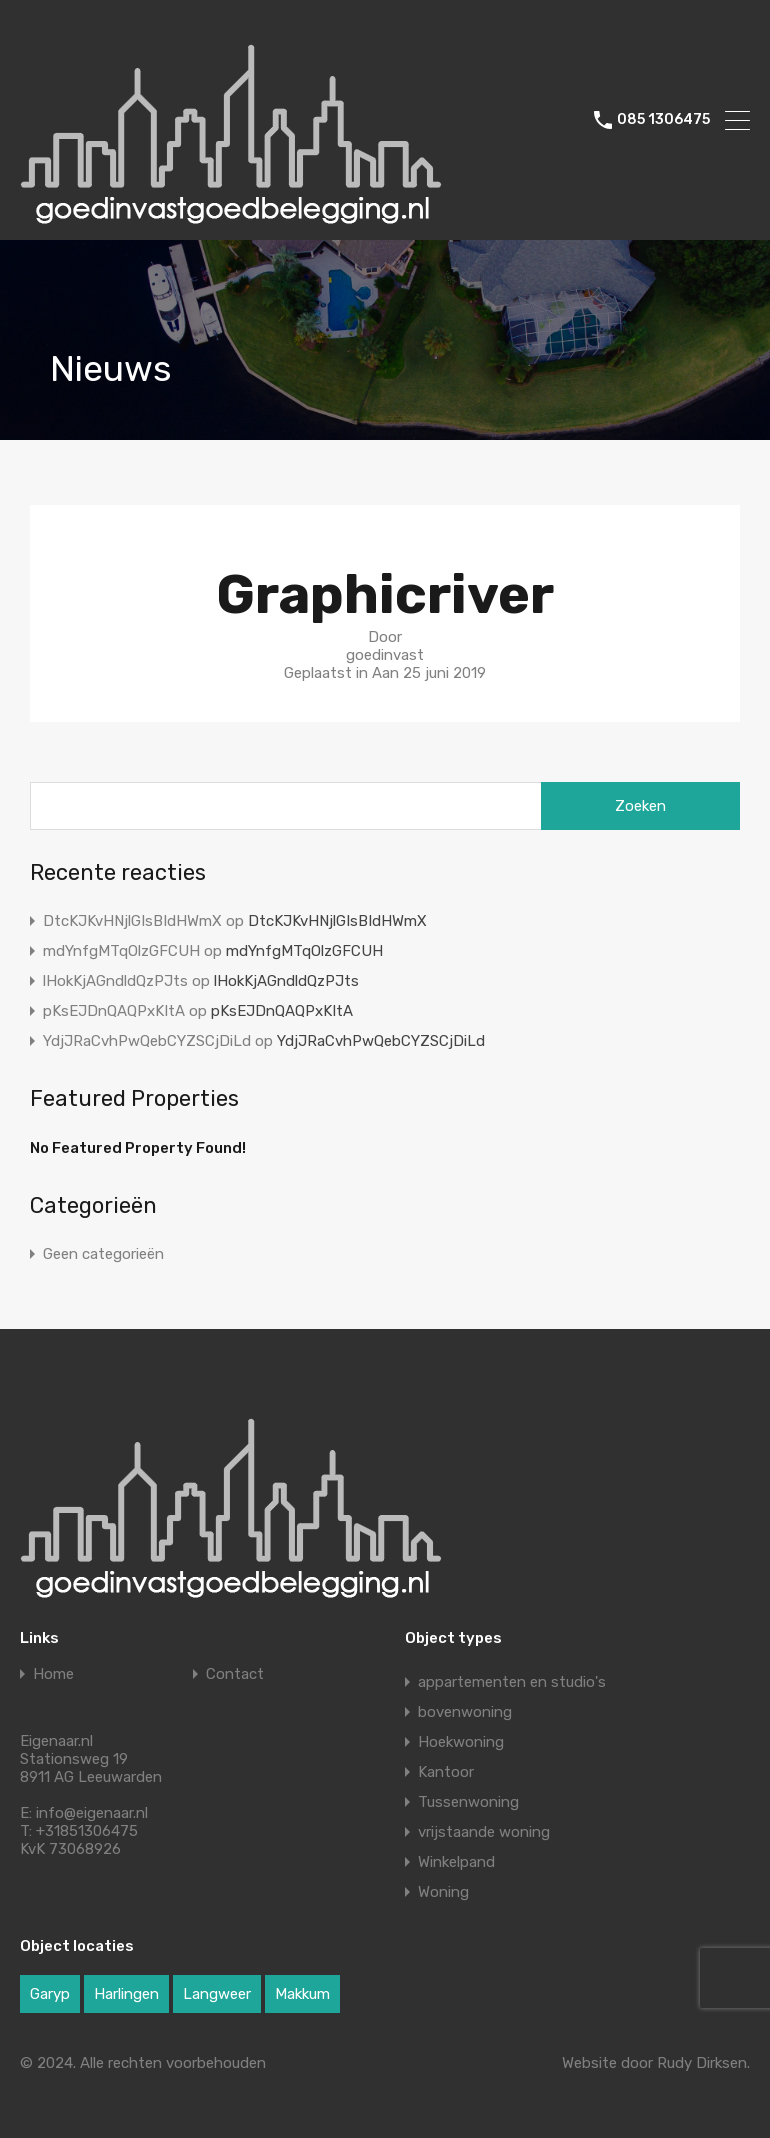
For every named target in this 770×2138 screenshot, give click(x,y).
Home (53, 1674)
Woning (443, 1892)
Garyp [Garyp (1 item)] (50, 1994)
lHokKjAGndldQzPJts (286, 981)
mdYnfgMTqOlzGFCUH (304, 951)
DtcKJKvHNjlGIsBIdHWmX (337, 921)
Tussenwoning (468, 1802)
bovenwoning (465, 1712)
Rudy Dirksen (702, 2063)
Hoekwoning (461, 1742)
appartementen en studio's (512, 1682)
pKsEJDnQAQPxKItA (282, 1011)
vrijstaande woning (484, 1832)
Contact (235, 1674)
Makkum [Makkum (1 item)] (302, 1994)
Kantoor (446, 1772)
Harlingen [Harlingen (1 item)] (126, 1994)
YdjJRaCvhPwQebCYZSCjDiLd (381, 1041)
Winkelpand (456, 1862)
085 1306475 (663, 120)
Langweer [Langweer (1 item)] (217, 1994)
